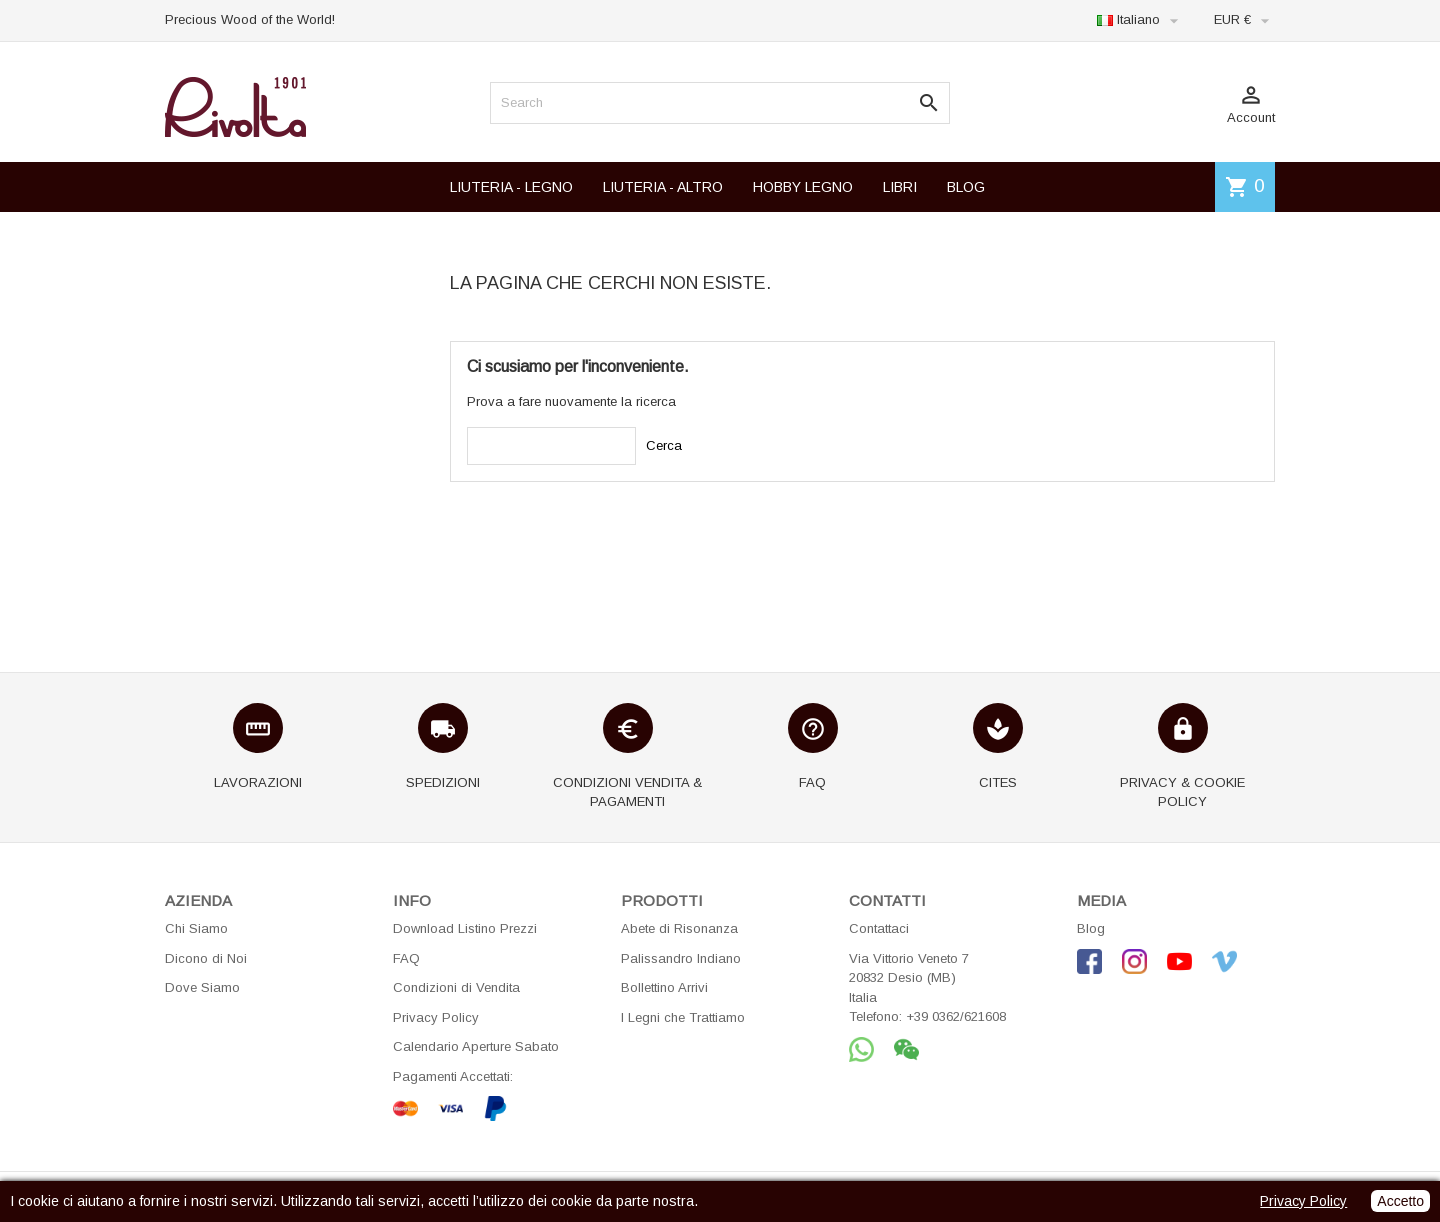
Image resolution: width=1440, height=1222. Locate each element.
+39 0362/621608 (956, 1016)
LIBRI (900, 187)
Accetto (1400, 1201)
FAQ (406, 958)
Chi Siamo (196, 928)
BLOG (966, 187)
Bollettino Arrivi (664, 987)
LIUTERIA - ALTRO (663, 187)
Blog (1091, 928)
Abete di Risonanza (679, 928)
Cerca (664, 445)
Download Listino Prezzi (465, 928)
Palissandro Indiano (681, 958)
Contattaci (879, 928)
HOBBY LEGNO (803, 187)
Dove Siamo (202, 987)
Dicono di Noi (206, 958)
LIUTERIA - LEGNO (511, 187)
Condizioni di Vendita (456, 987)
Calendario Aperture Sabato (476, 1046)
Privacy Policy (436, 1017)
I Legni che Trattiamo (683, 1017)
